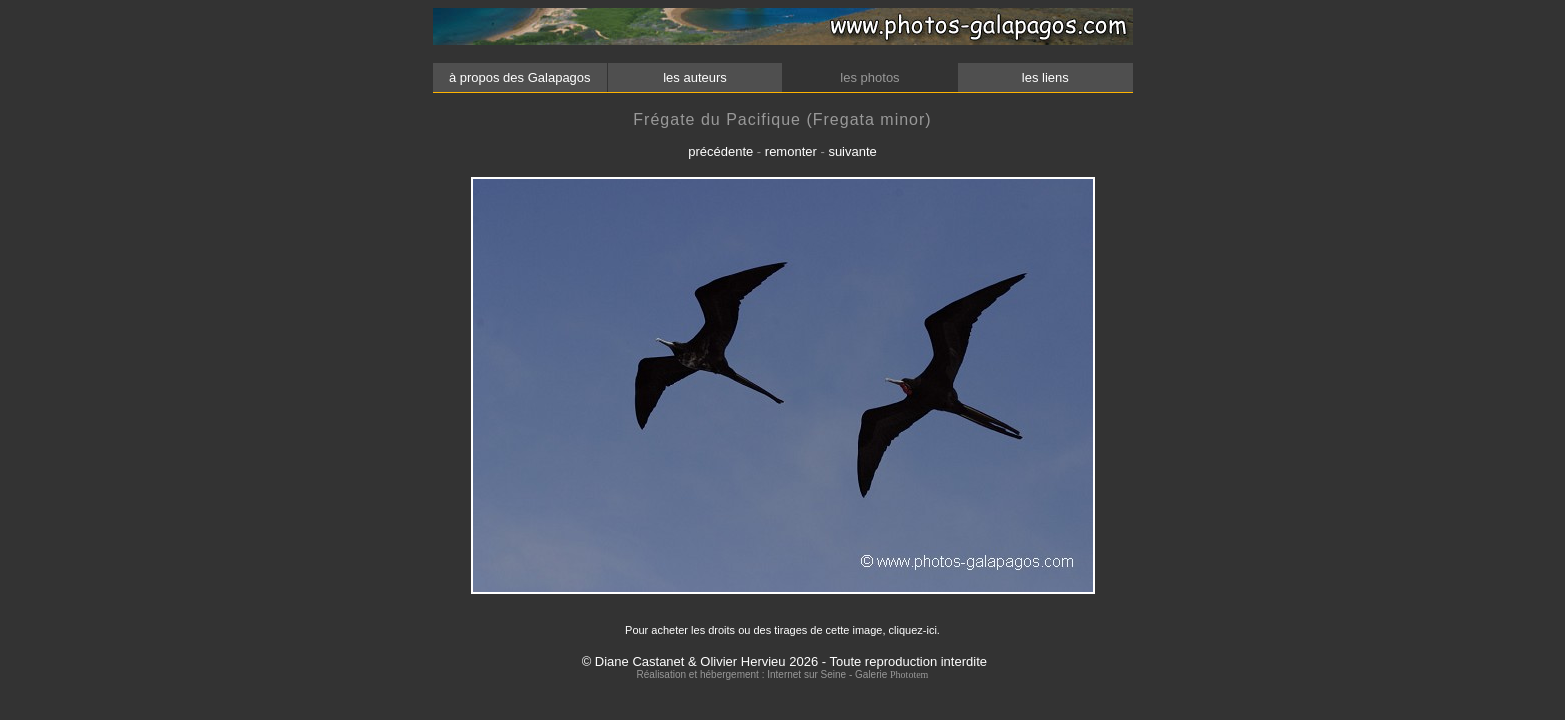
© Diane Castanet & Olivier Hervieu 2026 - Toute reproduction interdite (784, 661)
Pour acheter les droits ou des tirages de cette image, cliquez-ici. (782, 630)
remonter (791, 151)
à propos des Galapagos (519, 77)
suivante (852, 151)
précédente (720, 151)
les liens (1045, 77)
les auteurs (695, 77)
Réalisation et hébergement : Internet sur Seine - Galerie (763, 674)
